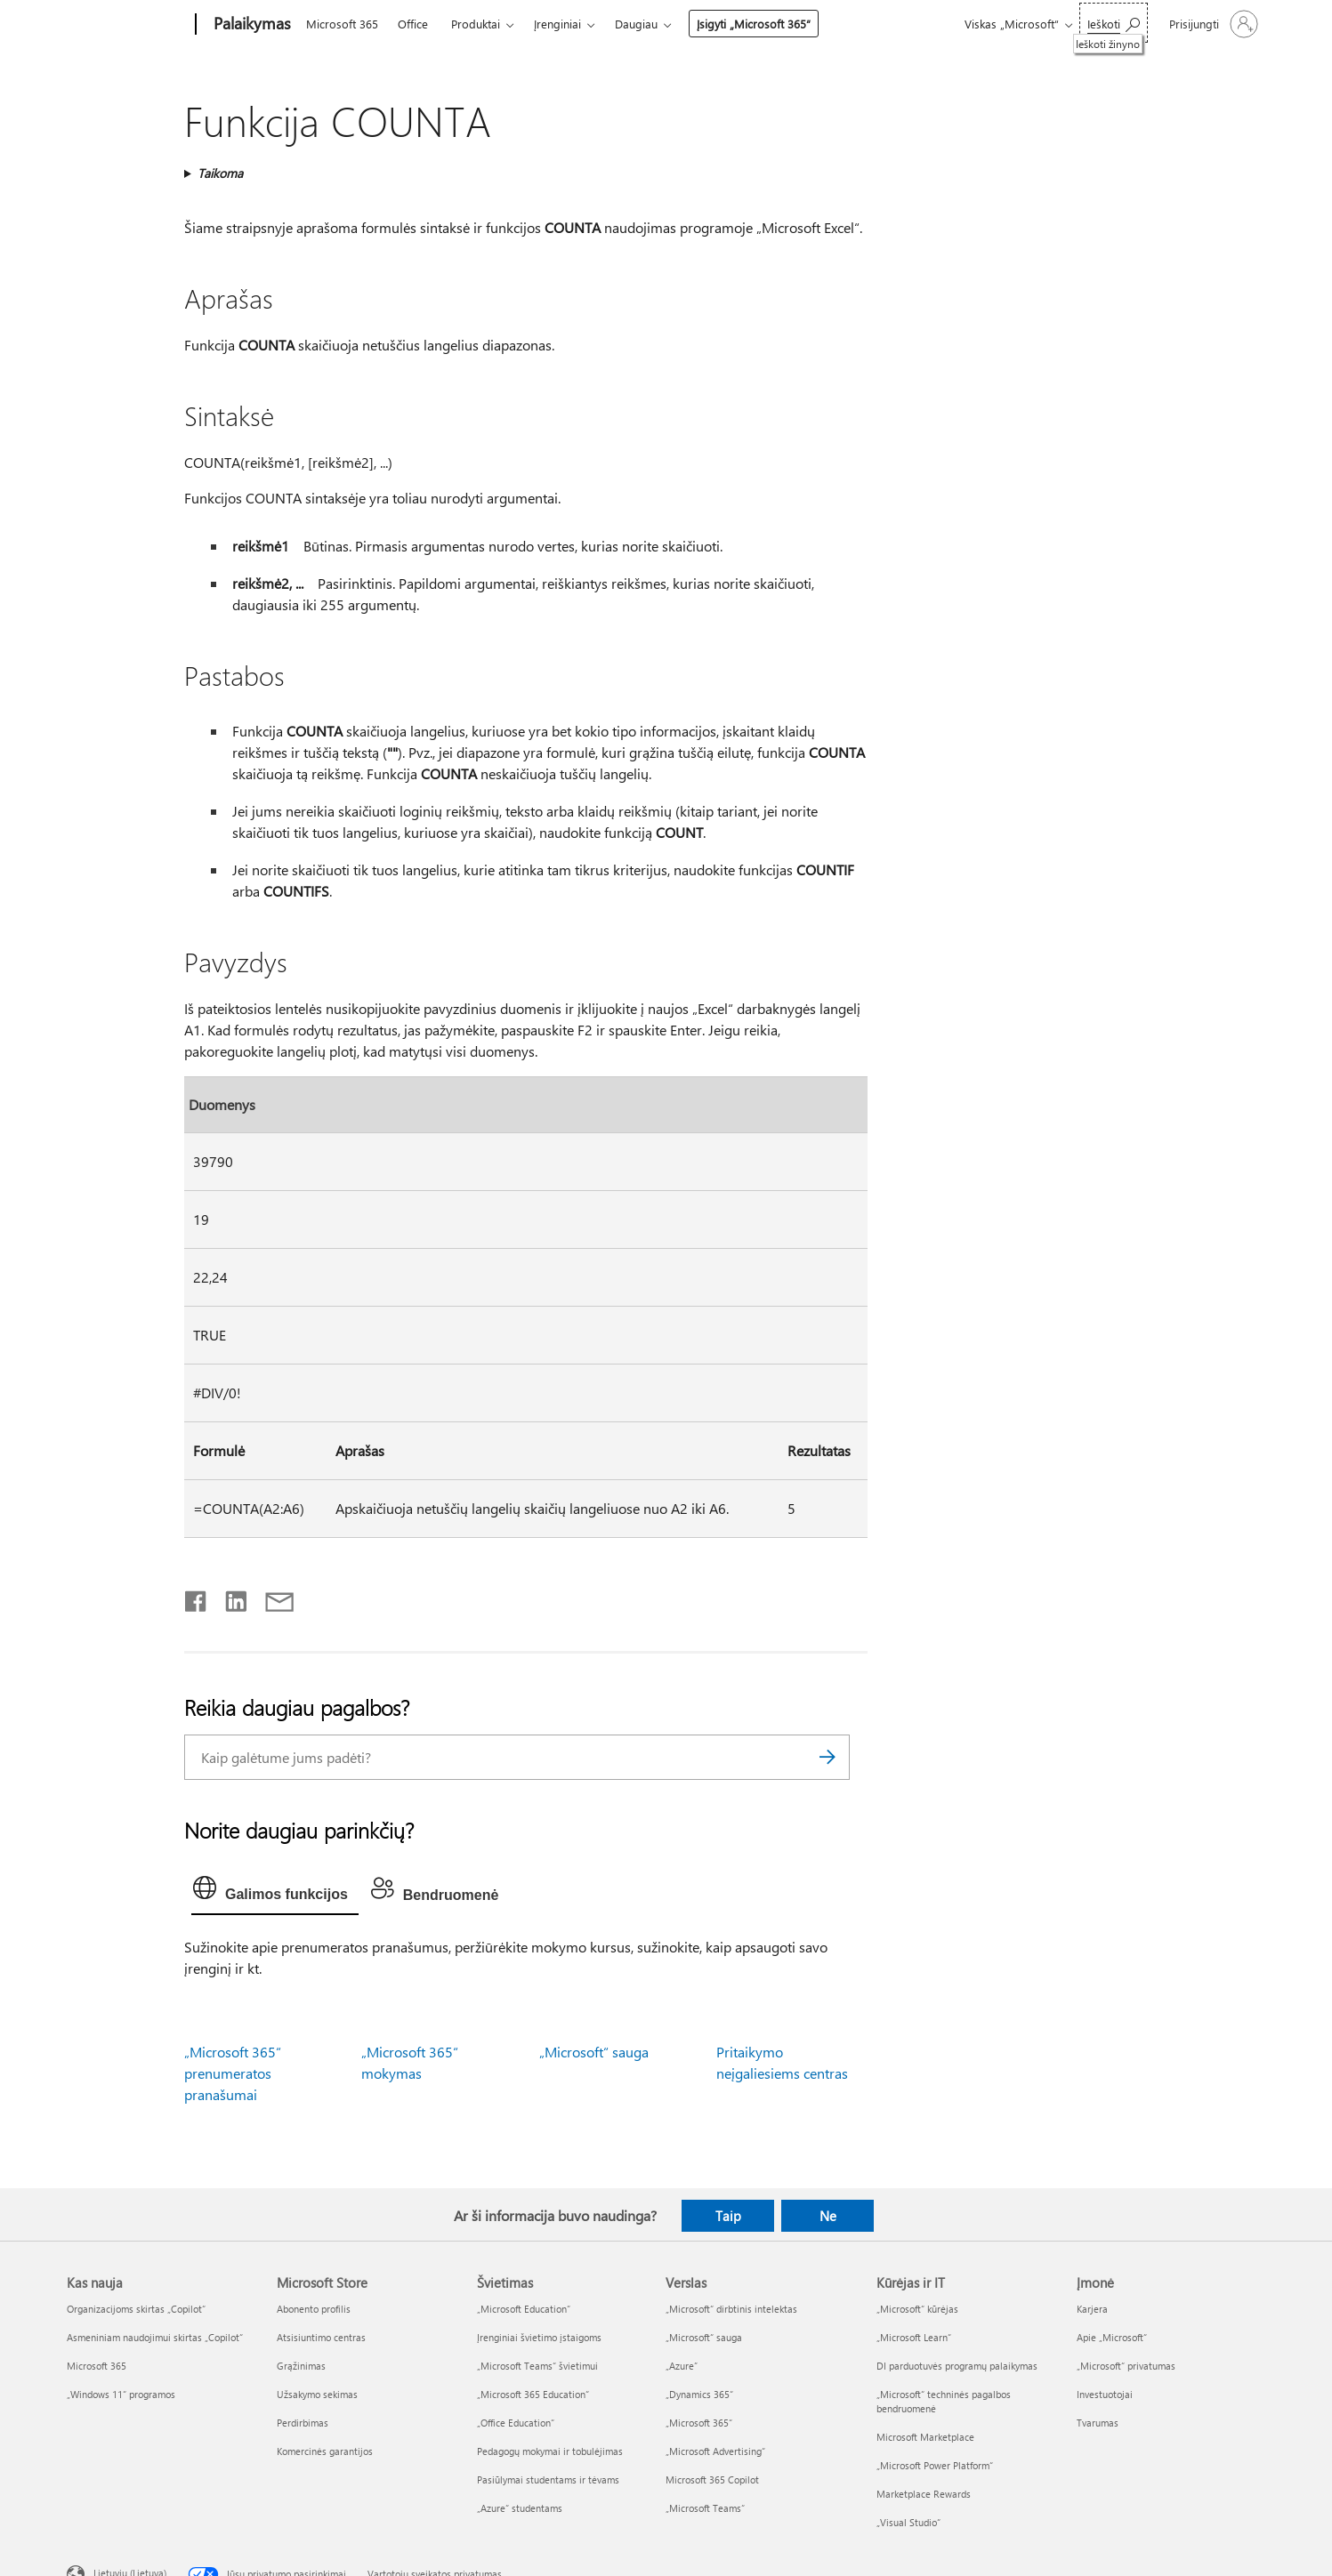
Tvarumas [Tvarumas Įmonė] (1097, 2422)
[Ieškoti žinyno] (1113, 23)
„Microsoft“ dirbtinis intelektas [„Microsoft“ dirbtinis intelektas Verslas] (731, 2308)
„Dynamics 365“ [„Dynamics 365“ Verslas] (699, 2394)
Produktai (475, 23)
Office (413, 23)
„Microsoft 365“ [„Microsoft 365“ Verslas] (699, 2422)
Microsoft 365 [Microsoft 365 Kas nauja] (96, 2365)
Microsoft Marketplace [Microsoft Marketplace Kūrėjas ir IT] (925, 2436)
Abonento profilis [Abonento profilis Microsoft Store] (314, 2308)
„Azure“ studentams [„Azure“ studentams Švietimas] (519, 2508)
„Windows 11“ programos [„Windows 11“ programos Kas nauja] (121, 2394)
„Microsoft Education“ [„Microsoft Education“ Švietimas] (523, 2308)
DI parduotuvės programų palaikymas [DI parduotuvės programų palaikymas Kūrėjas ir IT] (956, 2365)
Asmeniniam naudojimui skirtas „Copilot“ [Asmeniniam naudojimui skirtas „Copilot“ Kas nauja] (155, 2337)
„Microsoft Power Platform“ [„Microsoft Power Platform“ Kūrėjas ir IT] (934, 2465)
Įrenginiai (557, 23)
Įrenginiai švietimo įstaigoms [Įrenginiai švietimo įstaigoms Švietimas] (539, 2337)
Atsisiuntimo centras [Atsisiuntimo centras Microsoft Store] (321, 2337)
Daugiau (636, 23)
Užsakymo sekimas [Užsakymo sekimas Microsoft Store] (317, 2394)
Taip (728, 2216)
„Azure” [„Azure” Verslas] (682, 2365)
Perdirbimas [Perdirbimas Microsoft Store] (302, 2422)
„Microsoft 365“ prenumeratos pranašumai (232, 2073)
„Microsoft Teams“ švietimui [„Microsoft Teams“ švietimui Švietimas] (537, 2365)
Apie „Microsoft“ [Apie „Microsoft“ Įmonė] (1112, 2337)
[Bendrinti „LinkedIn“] (229, 1597)
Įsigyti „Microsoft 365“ (754, 23)
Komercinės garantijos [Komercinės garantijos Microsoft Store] (325, 2451)
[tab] (275, 1892)
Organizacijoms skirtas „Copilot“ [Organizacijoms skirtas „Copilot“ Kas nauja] (136, 2308)
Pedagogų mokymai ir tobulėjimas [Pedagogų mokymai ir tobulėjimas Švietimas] (550, 2451)
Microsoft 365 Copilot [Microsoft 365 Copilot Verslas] (712, 2479)
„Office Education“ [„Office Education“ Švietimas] (515, 2422)
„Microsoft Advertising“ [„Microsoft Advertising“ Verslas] (715, 2451)
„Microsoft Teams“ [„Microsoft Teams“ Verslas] (705, 2508)
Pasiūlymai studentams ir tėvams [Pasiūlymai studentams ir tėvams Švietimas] (548, 2479)
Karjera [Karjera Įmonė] (1092, 2308)
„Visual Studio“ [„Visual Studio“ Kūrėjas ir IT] (908, 2522)
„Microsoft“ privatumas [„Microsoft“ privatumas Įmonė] (1126, 2365)
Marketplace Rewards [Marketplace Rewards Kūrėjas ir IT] (923, 2493)
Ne (827, 2216)
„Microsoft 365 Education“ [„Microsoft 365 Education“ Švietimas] (533, 2394)
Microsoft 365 (342, 23)
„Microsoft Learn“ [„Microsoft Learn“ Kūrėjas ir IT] (913, 2337)
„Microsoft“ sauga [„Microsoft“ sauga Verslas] (704, 2337)
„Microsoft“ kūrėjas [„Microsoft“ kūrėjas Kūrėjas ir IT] (917, 2308)
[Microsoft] (128, 25)
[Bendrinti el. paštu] (271, 1597)
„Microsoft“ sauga (594, 2051)
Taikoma (220, 173)
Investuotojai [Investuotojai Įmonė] (1105, 2394)
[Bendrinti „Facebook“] (196, 1597)
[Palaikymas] (250, 25)
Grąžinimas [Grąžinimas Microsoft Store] (301, 2365)
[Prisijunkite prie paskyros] (1211, 24)
